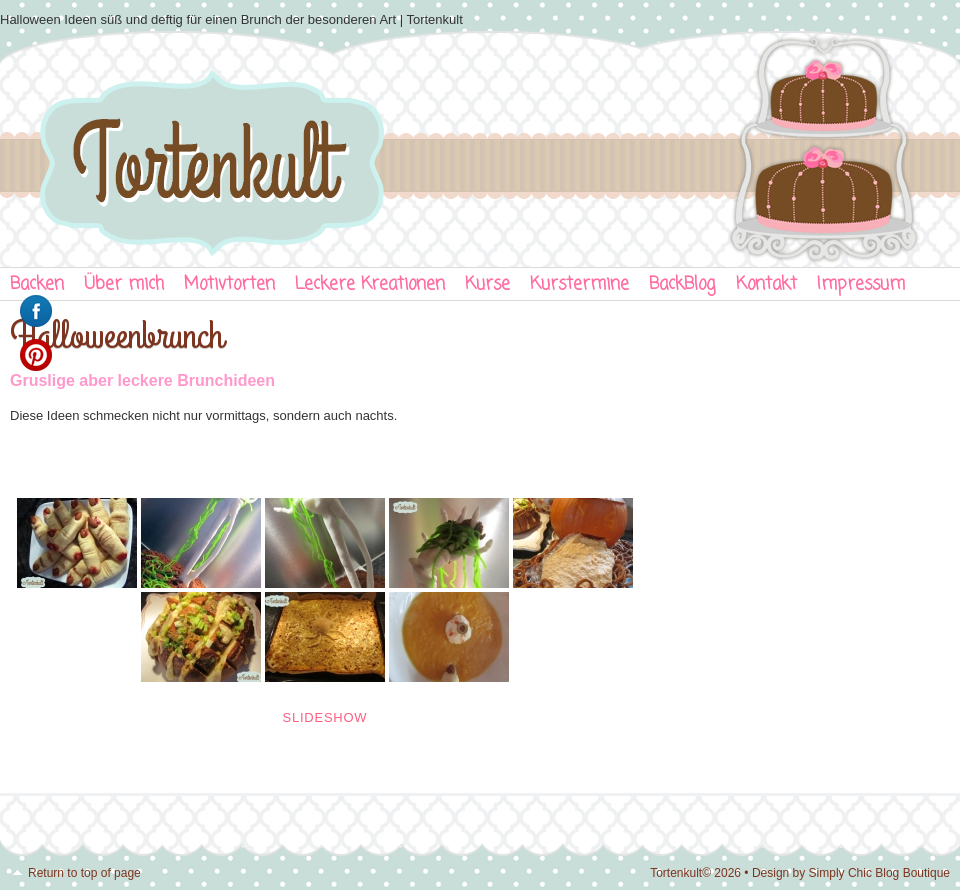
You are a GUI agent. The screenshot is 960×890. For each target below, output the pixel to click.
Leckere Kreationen (370, 284)
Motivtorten (229, 284)
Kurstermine (579, 284)
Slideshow (325, 717)
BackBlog (682, 284)
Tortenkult (480, 145)
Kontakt (766, 284)
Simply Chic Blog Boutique (879, 873)
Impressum (861, 284)
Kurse (487, 284)
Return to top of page (84, 873)
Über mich (124, 284)
